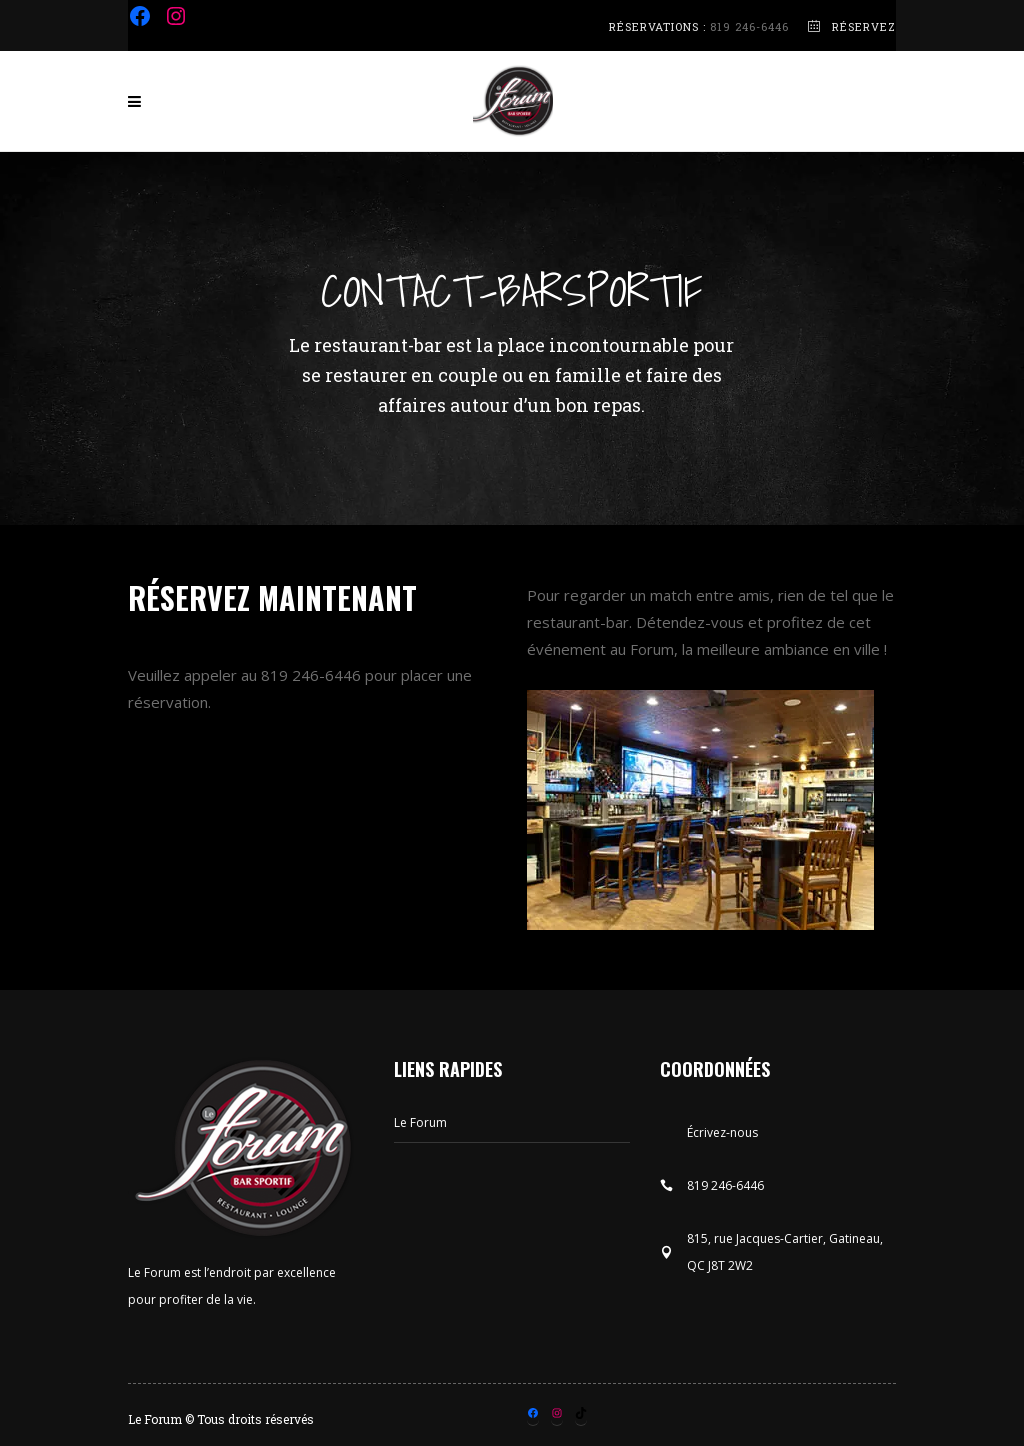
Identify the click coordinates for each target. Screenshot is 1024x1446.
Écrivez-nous (722, 1132)
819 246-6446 (749, 26)
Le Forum (420, 1122)
